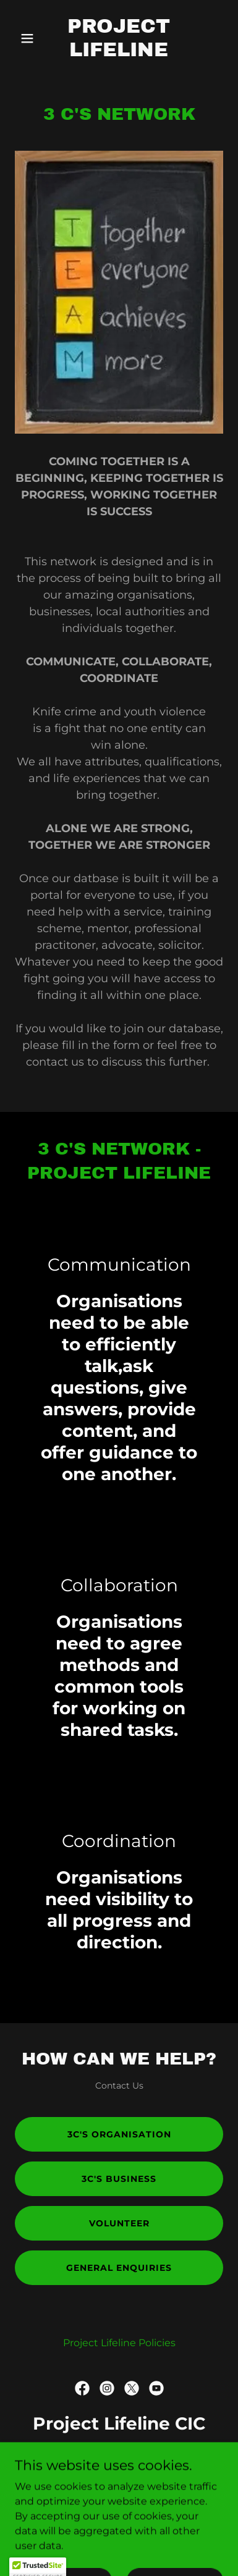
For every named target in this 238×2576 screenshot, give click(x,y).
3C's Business (119, 2178)
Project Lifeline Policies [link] (119, 2343)
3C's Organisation (119, 2134)
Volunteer (119, 2223)
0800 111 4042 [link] (119, 2459)
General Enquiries (119, 2267)
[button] (30, 38)
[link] (119, 53)
